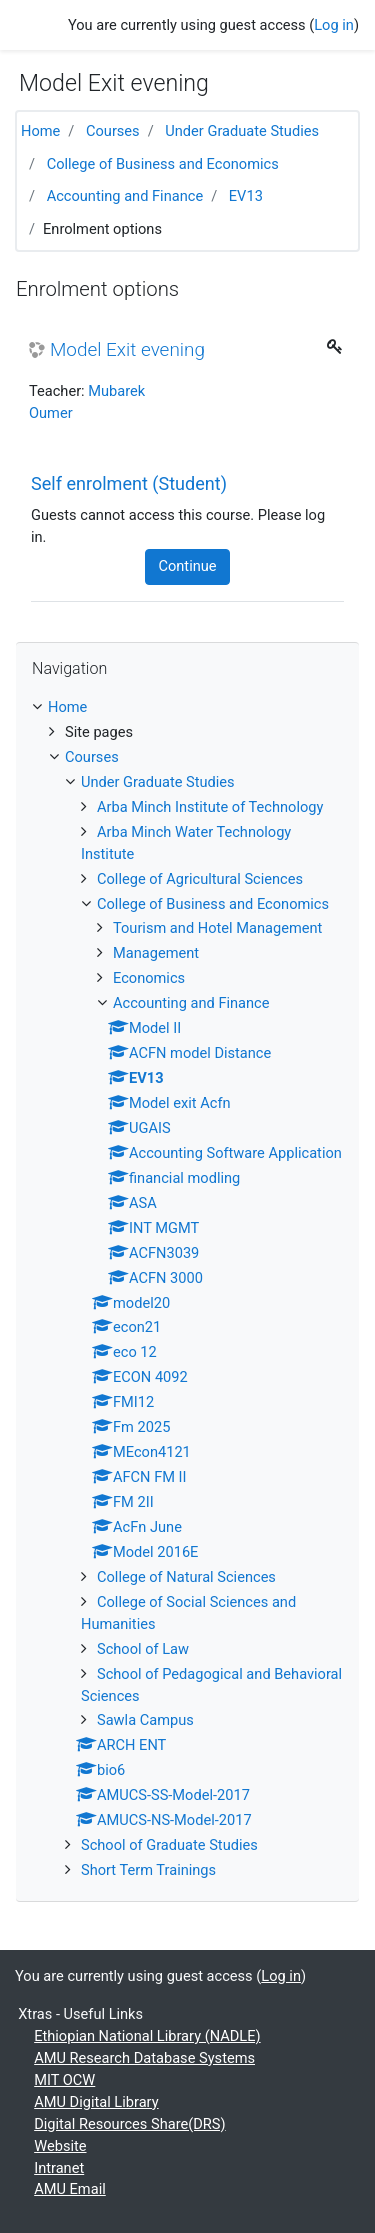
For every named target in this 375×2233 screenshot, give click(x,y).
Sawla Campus (145, 1720)
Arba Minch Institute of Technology (210, 807)
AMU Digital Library (96, 2102)
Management (156, 953)
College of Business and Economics (163, 164)
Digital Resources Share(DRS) (129, 2124)
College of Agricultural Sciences (200, 879)
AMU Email (70, 2189)
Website (60, 2146)
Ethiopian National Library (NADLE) (147, 2036)
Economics (149, 978)
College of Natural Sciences (186, 1577)
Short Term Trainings (148, 1870)
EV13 (246, 196)
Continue (187, 566)
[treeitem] (187, 708)
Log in (334, 25)
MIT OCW (64, 2080)
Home (40, 131)
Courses (113, 131)
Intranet (59, 2168)
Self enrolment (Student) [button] (129, 483)
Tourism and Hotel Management (217, 928)
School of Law (143, 1649)
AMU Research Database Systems (144, 2058)
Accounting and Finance (125, 196)
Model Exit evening (127, 350)
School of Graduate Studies (169, 1845)
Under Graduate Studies (242, 131)
